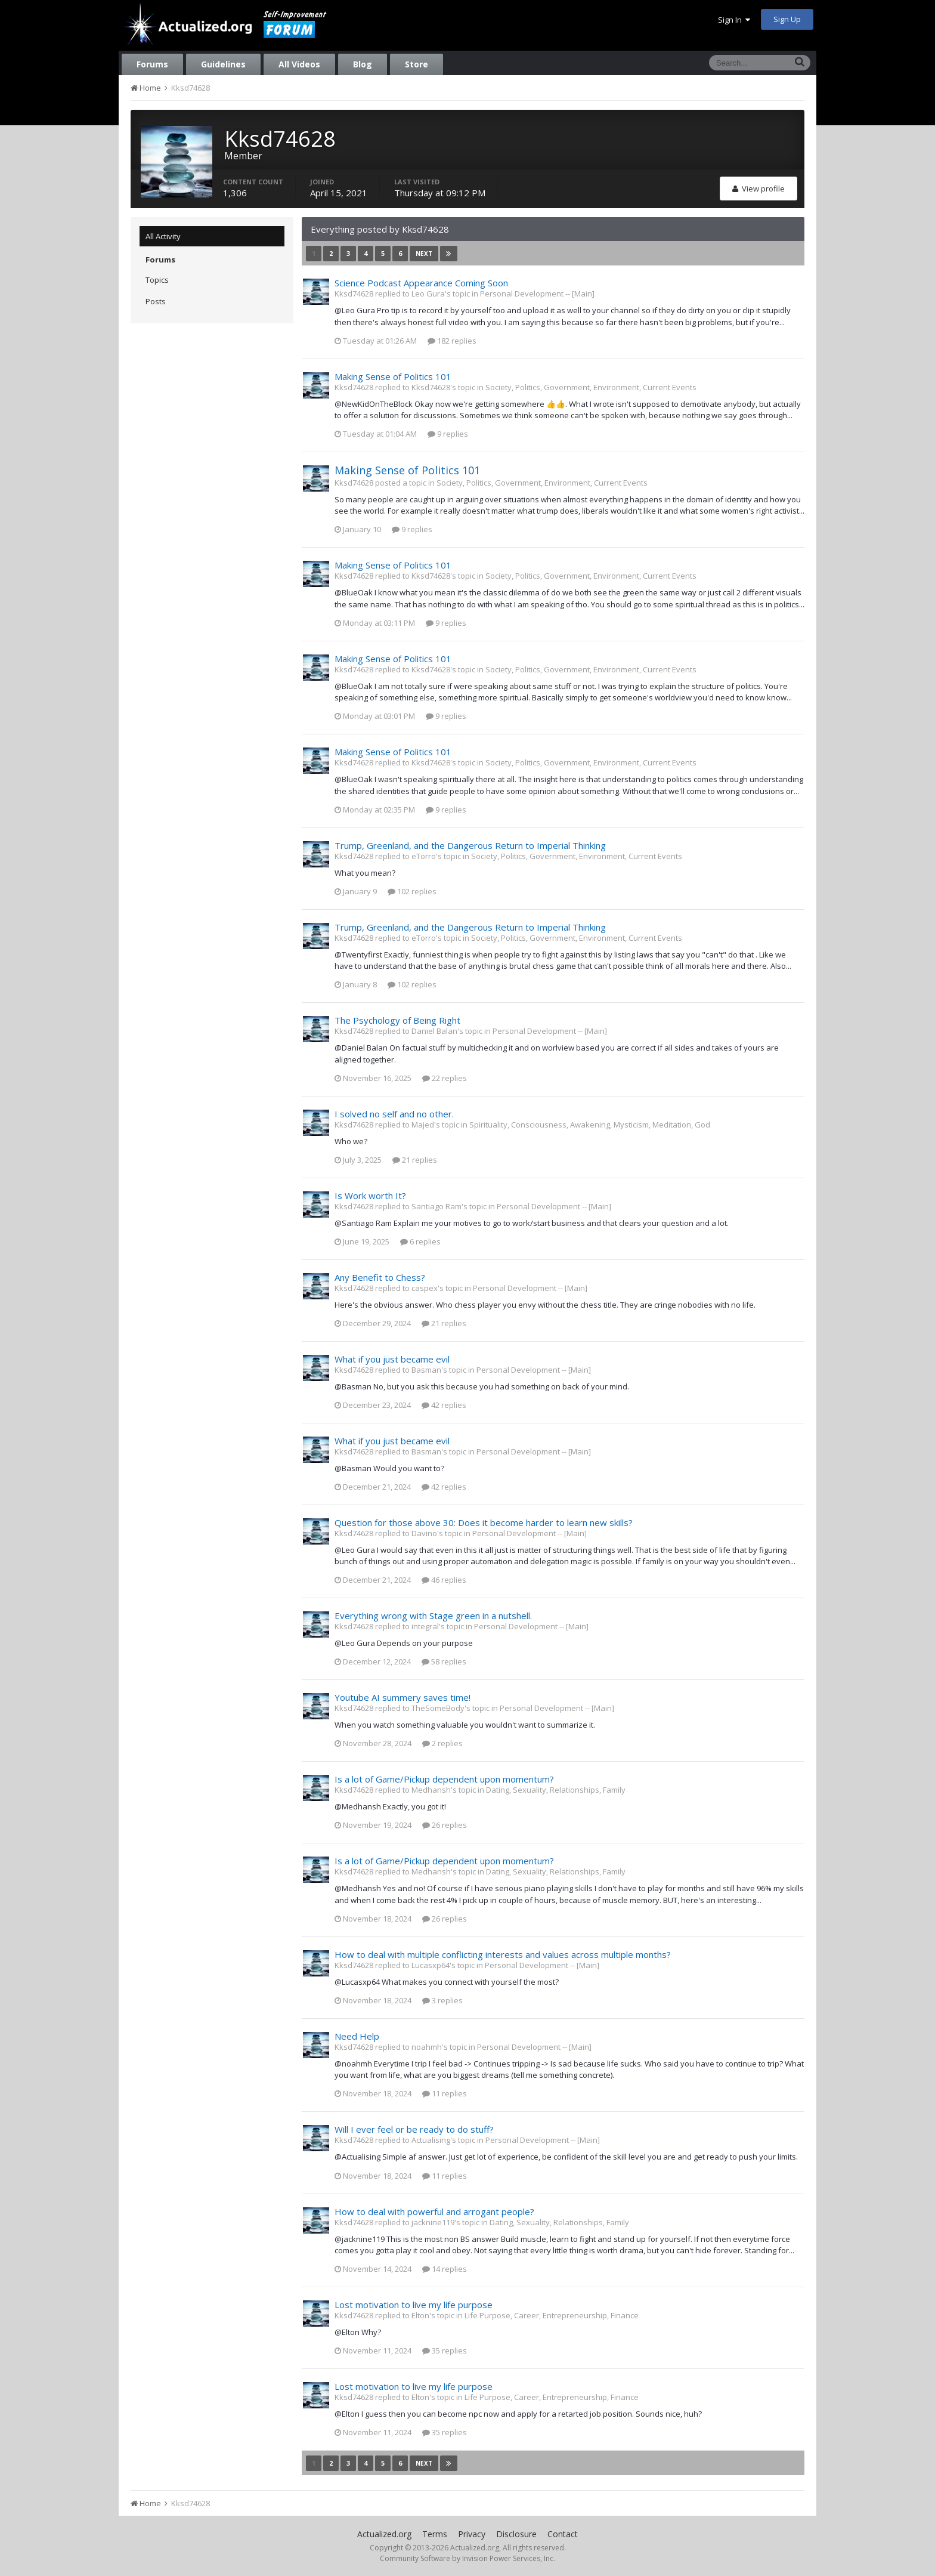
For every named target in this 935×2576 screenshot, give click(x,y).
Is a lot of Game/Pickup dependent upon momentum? (444, 1779)
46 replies (444, 1579)
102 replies (412, 891)
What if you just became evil (392, 1359)
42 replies (444, 1405)
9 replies (448, 433)
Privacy (471, 2534)
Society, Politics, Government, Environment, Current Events (590, 387)
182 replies (452, 340)
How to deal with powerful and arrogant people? (434, 2211)
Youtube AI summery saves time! (402, 1697)
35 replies (444, 2350)
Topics (157, 279)
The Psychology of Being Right (397, 1020)
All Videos (299, 64)
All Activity (163, 236)
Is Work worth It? (370, 1195)
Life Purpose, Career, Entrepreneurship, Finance (552, 2315)
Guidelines (223, 64)
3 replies (442, 2000)
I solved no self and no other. (394, 1114)
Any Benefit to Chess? (380, 1277)
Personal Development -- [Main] (537, 293)
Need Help (357, 2036)
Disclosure (516, 2534)
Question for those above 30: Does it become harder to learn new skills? (484, 1522)
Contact (562, 2534)
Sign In (734, 19)
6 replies (420, 1241)
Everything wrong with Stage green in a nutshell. (433, 1615)
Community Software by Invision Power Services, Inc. (467, 2558)
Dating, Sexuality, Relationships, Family (556, 1789)
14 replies (444, 2268)
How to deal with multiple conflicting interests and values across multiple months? (503, 1954)
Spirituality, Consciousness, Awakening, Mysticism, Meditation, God (589, 1124)
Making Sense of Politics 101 (393, 376)
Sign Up (787, 19)
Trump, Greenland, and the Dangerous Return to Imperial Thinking (470, 845)
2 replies (442, 1743)
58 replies (444, 1661)
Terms (434, 2534)
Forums (152, 64)
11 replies (444, 2093)
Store (416, 64)
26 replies (444, 1825)
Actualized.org (384, 2534)
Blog (362, 64)
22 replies (444, 1078)
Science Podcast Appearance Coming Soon (421, 283)
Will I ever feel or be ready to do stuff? (414, 2129)
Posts (155, 301)
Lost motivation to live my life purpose (414, 2305)
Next (424, 253)
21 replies (414, 1159)
